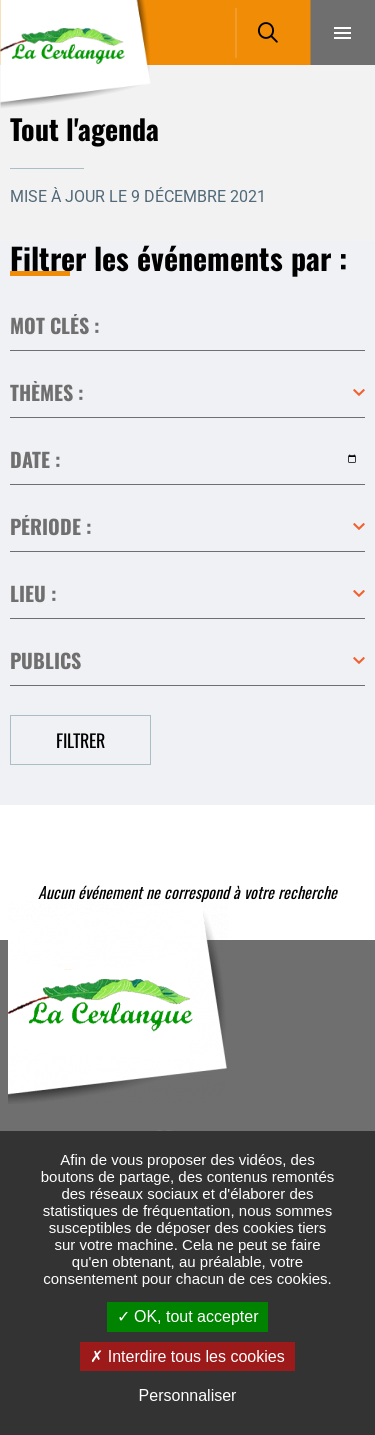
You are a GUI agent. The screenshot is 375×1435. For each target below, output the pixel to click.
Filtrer (80, 740)
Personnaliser (188, 1395)
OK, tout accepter (188, 1316)
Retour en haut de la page (330, 940)
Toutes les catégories (187, 393)
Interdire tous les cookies (187, 1356)
